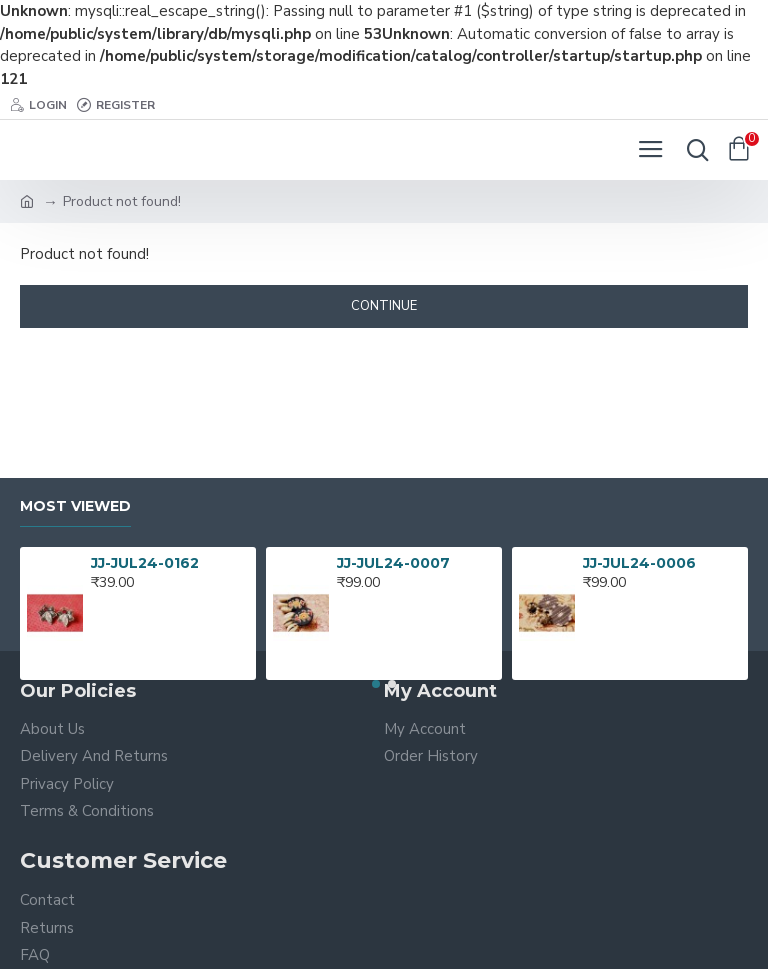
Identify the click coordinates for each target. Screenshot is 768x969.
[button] (376, 684)
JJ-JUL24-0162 (145, 563)
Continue (384, 306)
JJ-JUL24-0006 (639, 563)
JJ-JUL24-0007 (393, 563)
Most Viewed (75, 506)
